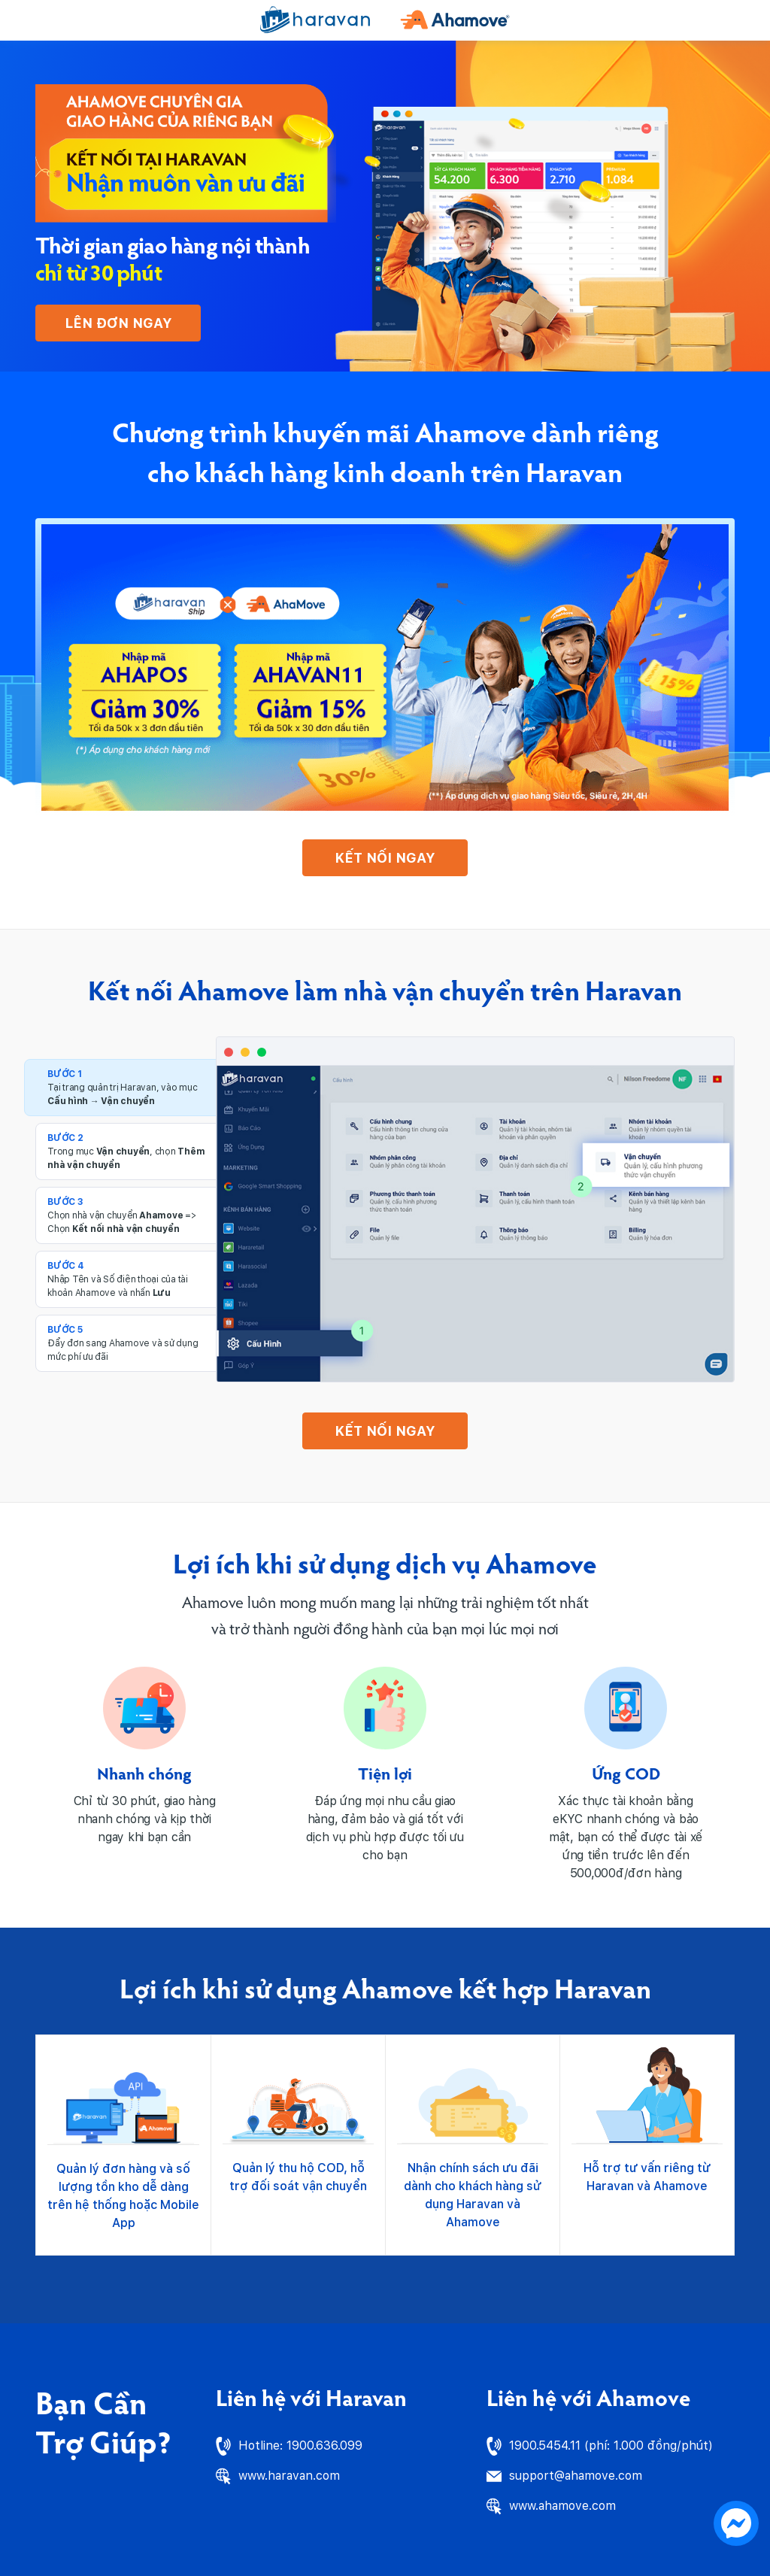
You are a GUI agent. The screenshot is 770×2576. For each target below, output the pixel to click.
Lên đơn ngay (118, 323)
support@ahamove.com (575, 2475)
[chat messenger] (736, 2522)
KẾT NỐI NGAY (385, 858)
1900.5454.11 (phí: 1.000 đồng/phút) (611, 2445)
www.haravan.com (289, 2475)
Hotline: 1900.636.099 (300, 2445)
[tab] (125, 1087)
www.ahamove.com (562, 2506)
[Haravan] (315, 19)
